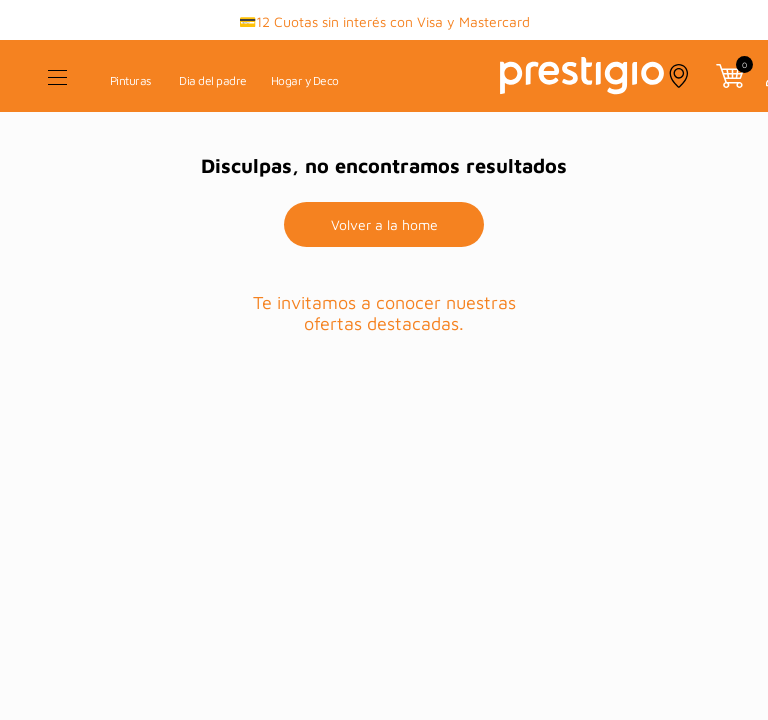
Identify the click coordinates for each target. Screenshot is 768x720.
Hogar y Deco (305, 80)
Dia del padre (213, 80)
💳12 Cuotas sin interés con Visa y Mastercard (384, 21)
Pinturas (130, 80)
